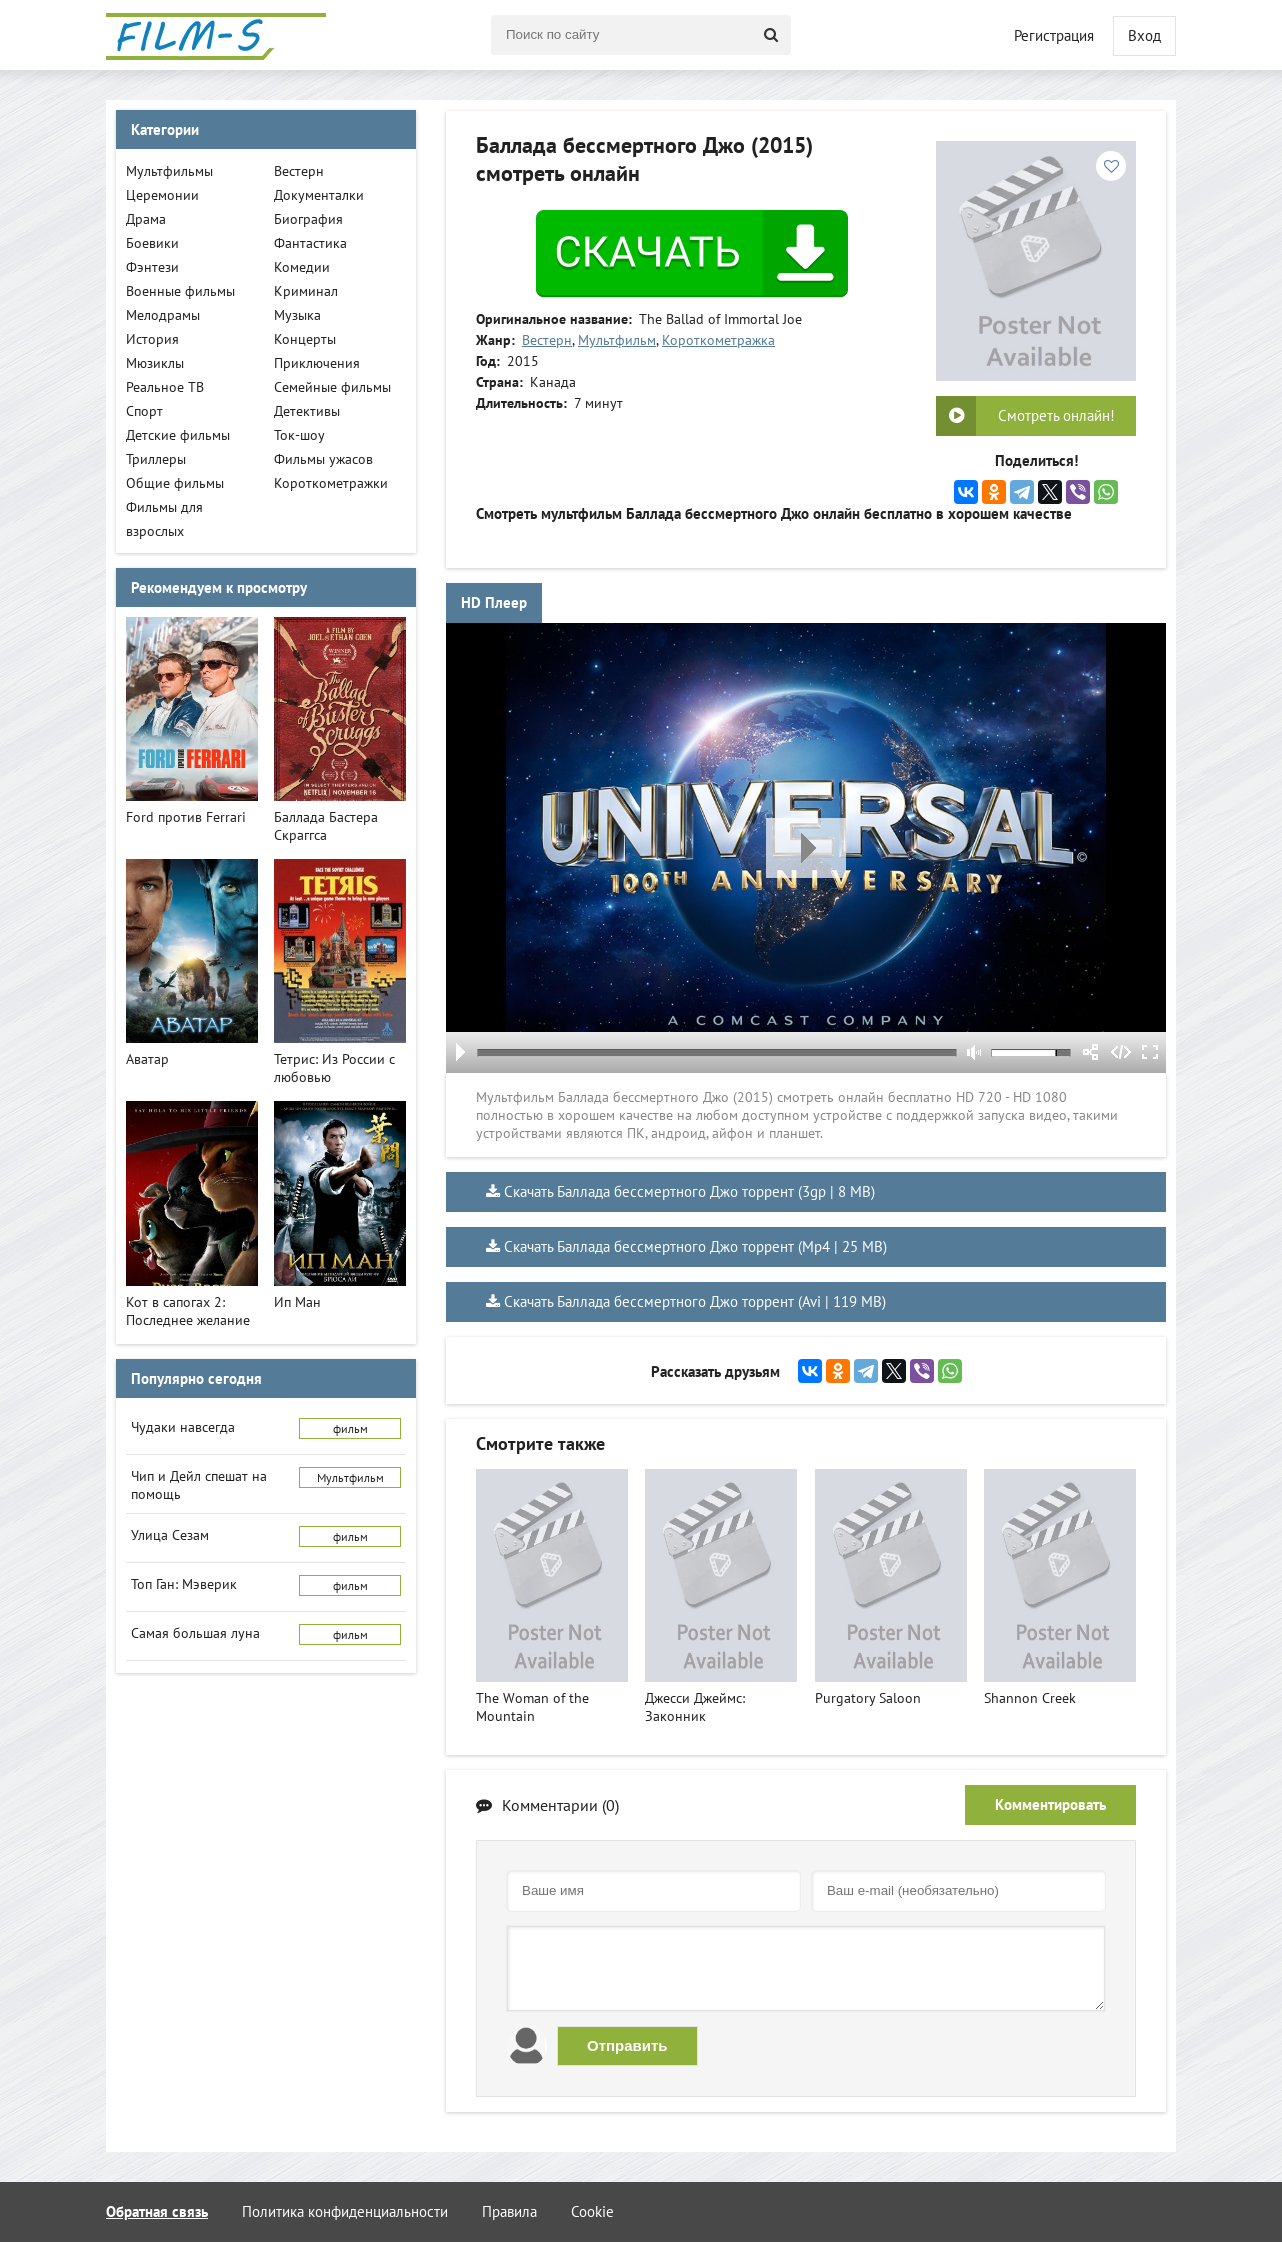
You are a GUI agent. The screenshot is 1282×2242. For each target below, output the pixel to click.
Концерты (305, 339)
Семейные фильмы (332, 387)
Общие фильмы (175, 483)
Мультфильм (617, 340)
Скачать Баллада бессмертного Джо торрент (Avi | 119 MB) (695, 1301)
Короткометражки (331, 483)
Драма (146, 219)
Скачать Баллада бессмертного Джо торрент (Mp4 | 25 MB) (695, 1246)
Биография (308, 219)
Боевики (152, 243)
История (152, 339)
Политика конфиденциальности (345, 2211)
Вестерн (547, 340)
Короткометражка (718, 340)
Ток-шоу (299, 435)
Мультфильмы (169, 171)
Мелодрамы (163, 315)
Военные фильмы (180, 291)
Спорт (144, 411)
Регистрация (1054, 35)
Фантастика (310, 243)
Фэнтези (152, 267)
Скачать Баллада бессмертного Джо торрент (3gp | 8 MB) (689, 1191)
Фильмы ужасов (323, 459)
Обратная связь (157, 2211)
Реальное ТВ (165, 387)
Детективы (307, 411)
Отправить (627, 2045)
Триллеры (156, 459)
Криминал (306, 291)
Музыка (297, 315)
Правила (509, 2211)
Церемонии (162, 195)
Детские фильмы (178, 435)
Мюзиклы (155, 363)
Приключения (317, 363)
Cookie (592, 2211)
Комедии (302, 267)
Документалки (319, 195)
